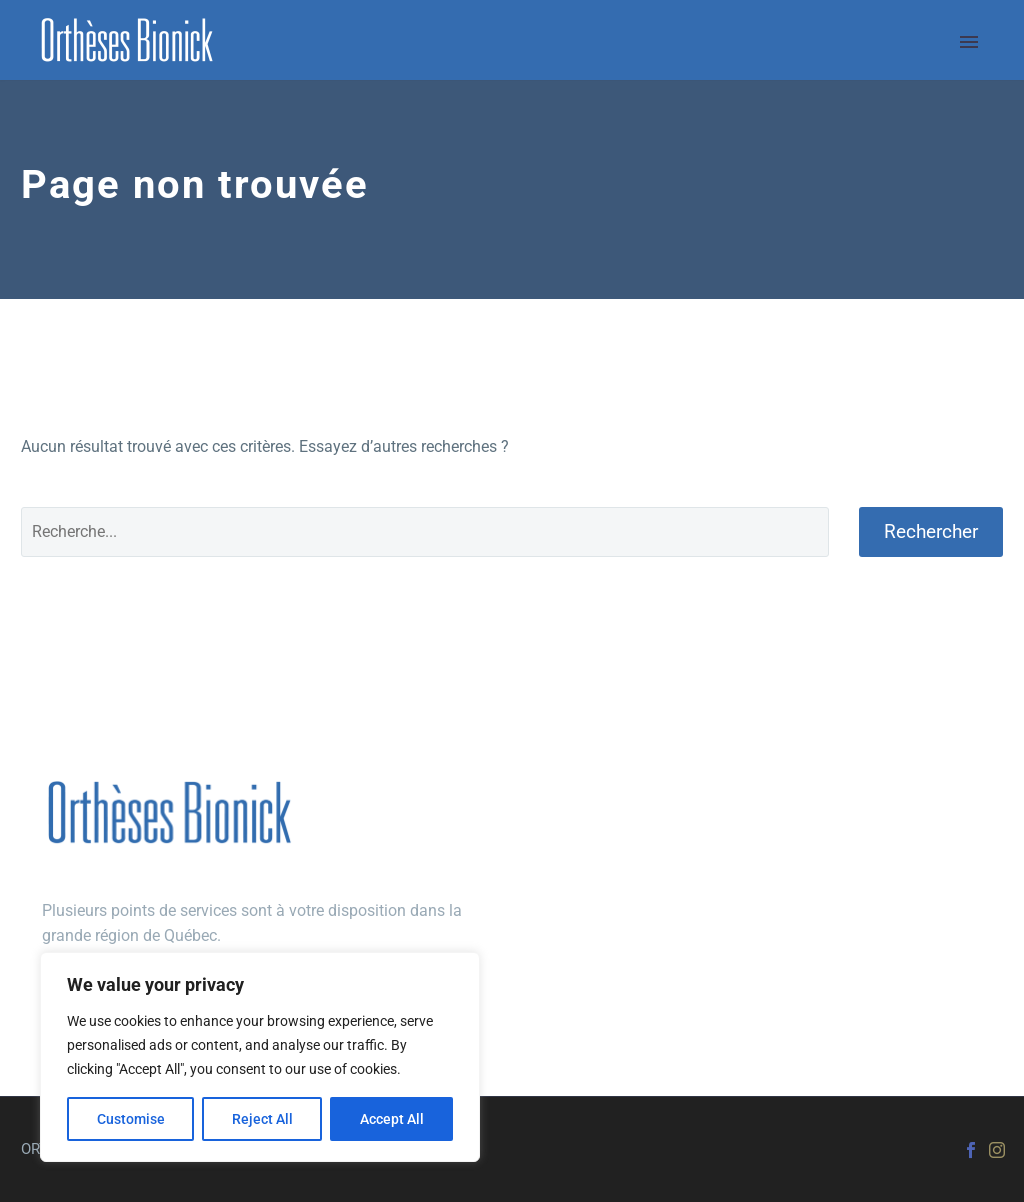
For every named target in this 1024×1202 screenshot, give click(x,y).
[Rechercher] (425, 532)
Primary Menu (969, 42)
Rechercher (931, 531)
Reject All (262, 1119)
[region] (260, 1057)
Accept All (392, 1119)
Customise (131, 1119)
